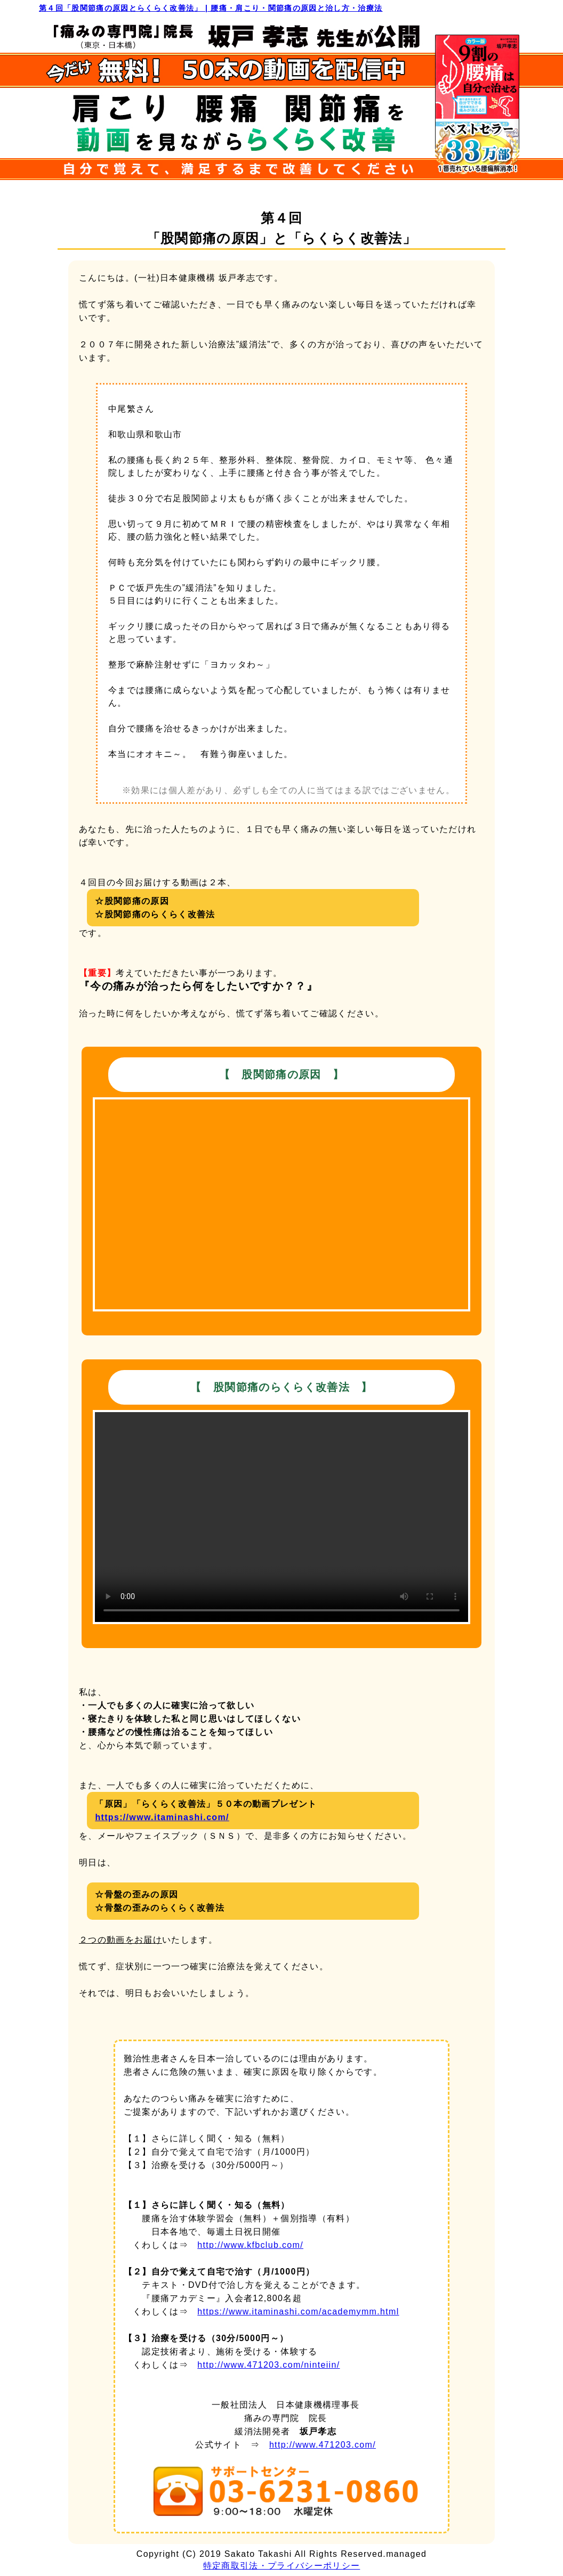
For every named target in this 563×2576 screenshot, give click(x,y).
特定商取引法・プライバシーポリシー (281, 2565)
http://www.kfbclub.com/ (250, 2244)
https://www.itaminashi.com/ (162, 1817)
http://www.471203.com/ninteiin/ (268, 2364)
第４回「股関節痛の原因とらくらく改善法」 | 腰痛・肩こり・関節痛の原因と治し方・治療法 (210, 8)
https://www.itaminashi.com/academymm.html (298, 2311)
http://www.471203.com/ (322, 2444)
